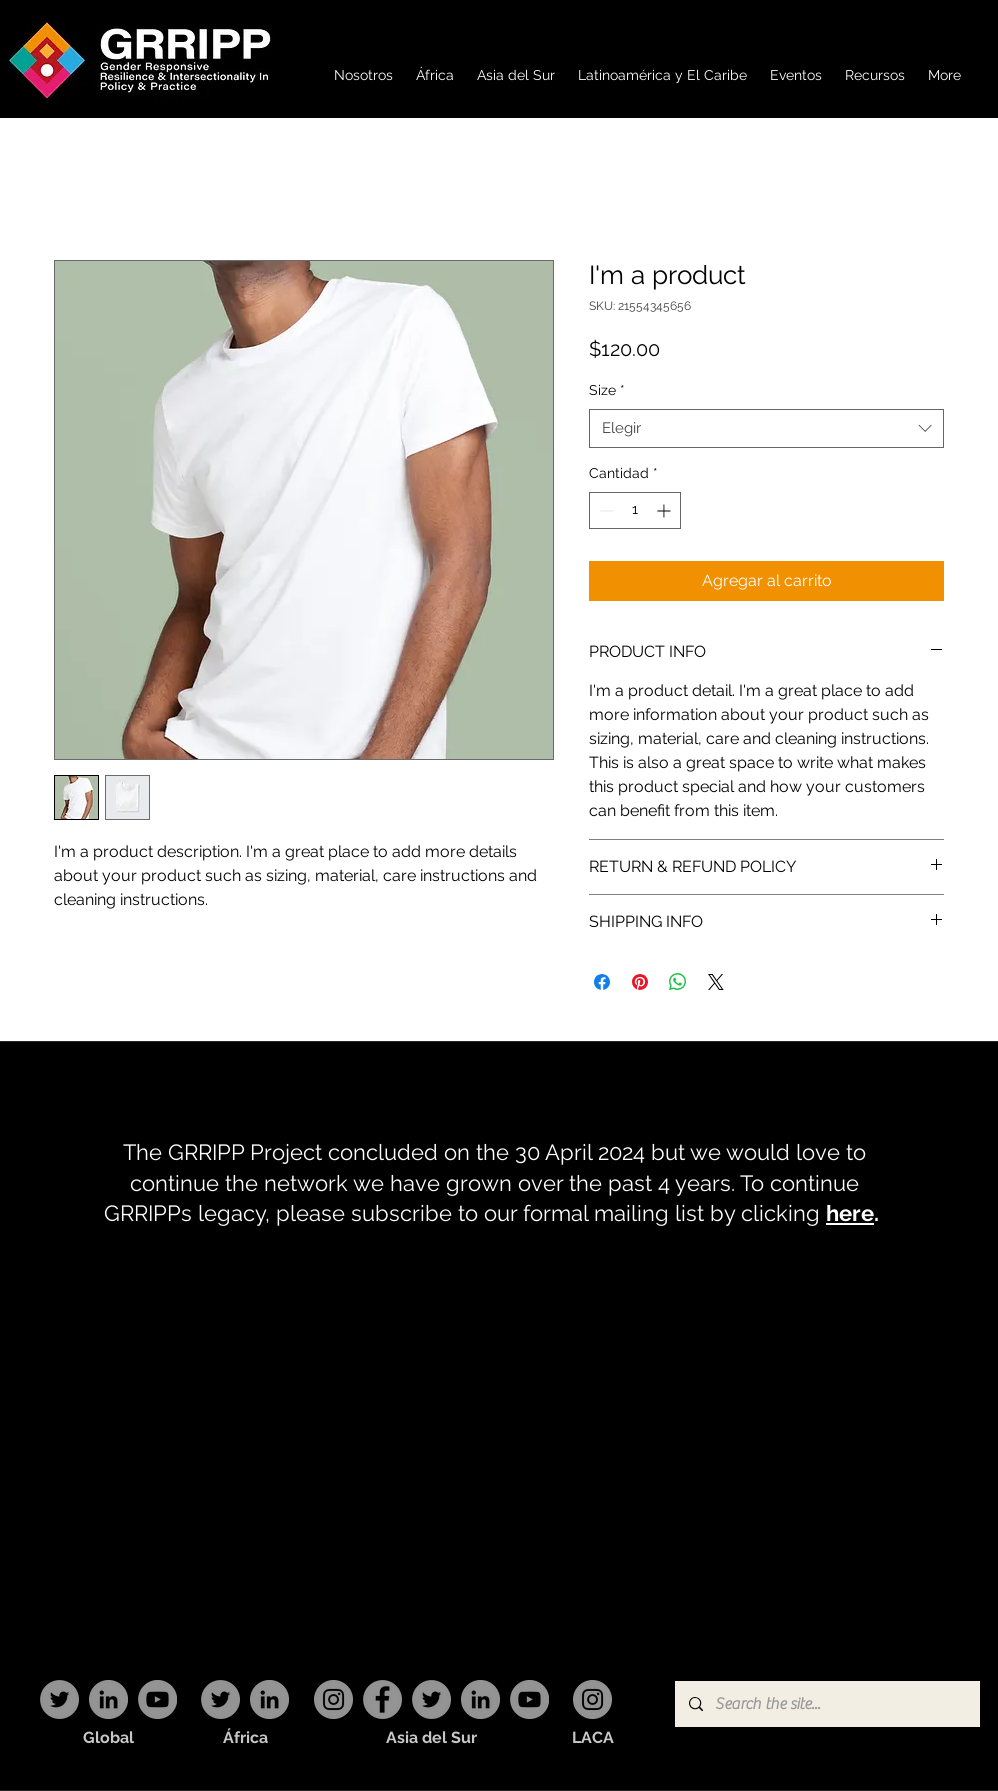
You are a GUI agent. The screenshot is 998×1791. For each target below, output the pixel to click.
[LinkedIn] (108, 1699)
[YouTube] (157, 1699)
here (850, 1213)
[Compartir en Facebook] (602, 982)
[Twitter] (59, 1699)
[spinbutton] (635, 510)
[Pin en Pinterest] (640, 982)
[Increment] (665, 510)
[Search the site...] (826, 1704)
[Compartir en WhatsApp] (678, 982)
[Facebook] (382, 1699)
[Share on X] (716, 982)
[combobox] (766, 428)
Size (607, 390)
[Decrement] (604, 510)
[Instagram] (333, 1699)
